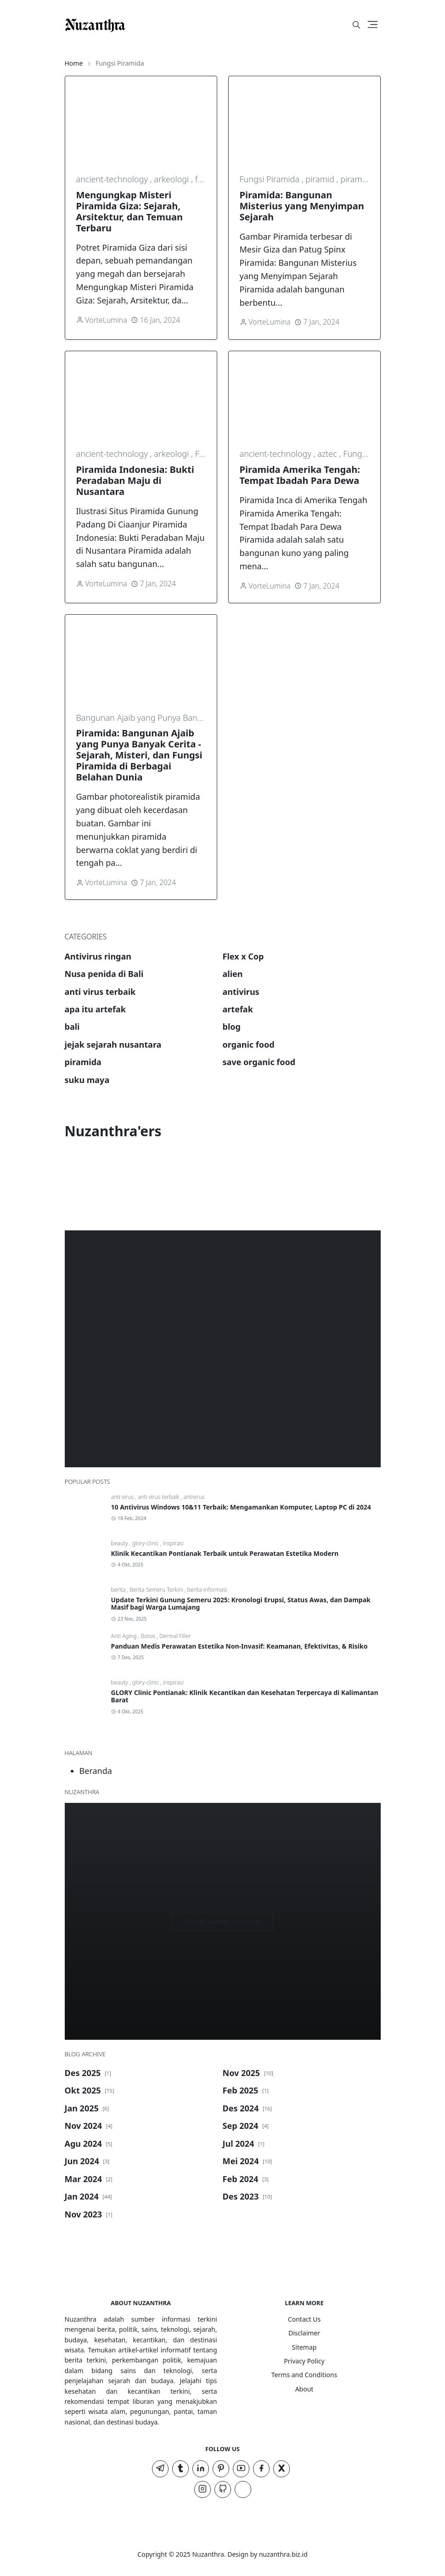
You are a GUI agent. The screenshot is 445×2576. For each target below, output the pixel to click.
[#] (321, 24)
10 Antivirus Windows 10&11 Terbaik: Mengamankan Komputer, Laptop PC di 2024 (241, 1507)
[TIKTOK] (243, 2489)
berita (119, 1590)
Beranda (95, 1770)
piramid (320, 179)
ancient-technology (113, 179)
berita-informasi (207, 1590)
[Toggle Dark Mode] (340, 24)
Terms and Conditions (304, 2374)
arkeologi (172, 179)
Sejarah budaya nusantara (222, 1921)
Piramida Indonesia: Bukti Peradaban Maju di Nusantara (135, 480)
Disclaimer (304, 2333)
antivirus (193, 1497)
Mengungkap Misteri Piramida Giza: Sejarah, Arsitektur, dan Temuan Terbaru (129, 211)
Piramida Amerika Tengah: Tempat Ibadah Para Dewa (300, 475)
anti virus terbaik (159, 1497)
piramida (356, 179)
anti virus (123, 1497)
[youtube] (241, 2468)
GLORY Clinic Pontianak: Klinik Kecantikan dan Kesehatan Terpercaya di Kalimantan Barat (244, 1696)
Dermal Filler (175, 1636)
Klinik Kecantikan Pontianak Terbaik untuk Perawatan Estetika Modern (225, 1553)
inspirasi (173, 1543)
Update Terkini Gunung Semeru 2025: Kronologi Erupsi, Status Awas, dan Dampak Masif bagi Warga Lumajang (241, 1603)
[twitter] (281, 2468)
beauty (120, 1543)
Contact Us (304, 2319)
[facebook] (261, 2468)
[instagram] (202, 2489)
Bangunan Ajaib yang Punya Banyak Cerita (156, 717)
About (304, 2389)
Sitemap (304, 2347)
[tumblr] (180, 2468)
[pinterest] (221, 2468)
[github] (222, 2489)
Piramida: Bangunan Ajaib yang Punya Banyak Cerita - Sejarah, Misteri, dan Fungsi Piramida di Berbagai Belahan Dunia (139, 755)
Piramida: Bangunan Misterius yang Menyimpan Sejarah (302, 206)
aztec (328, 453)
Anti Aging (124, 1636)
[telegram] (160, 2468)
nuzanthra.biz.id (283, 2554)
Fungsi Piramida (271, 179)
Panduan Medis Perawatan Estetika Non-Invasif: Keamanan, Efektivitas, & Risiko (239, 1646)
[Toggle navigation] (373, 25)
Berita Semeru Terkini (157, 1590)
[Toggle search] (356, 25)
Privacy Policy (304, 2361)
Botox (149, 1636)
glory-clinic (146, 1543)
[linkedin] (200, 2468)
